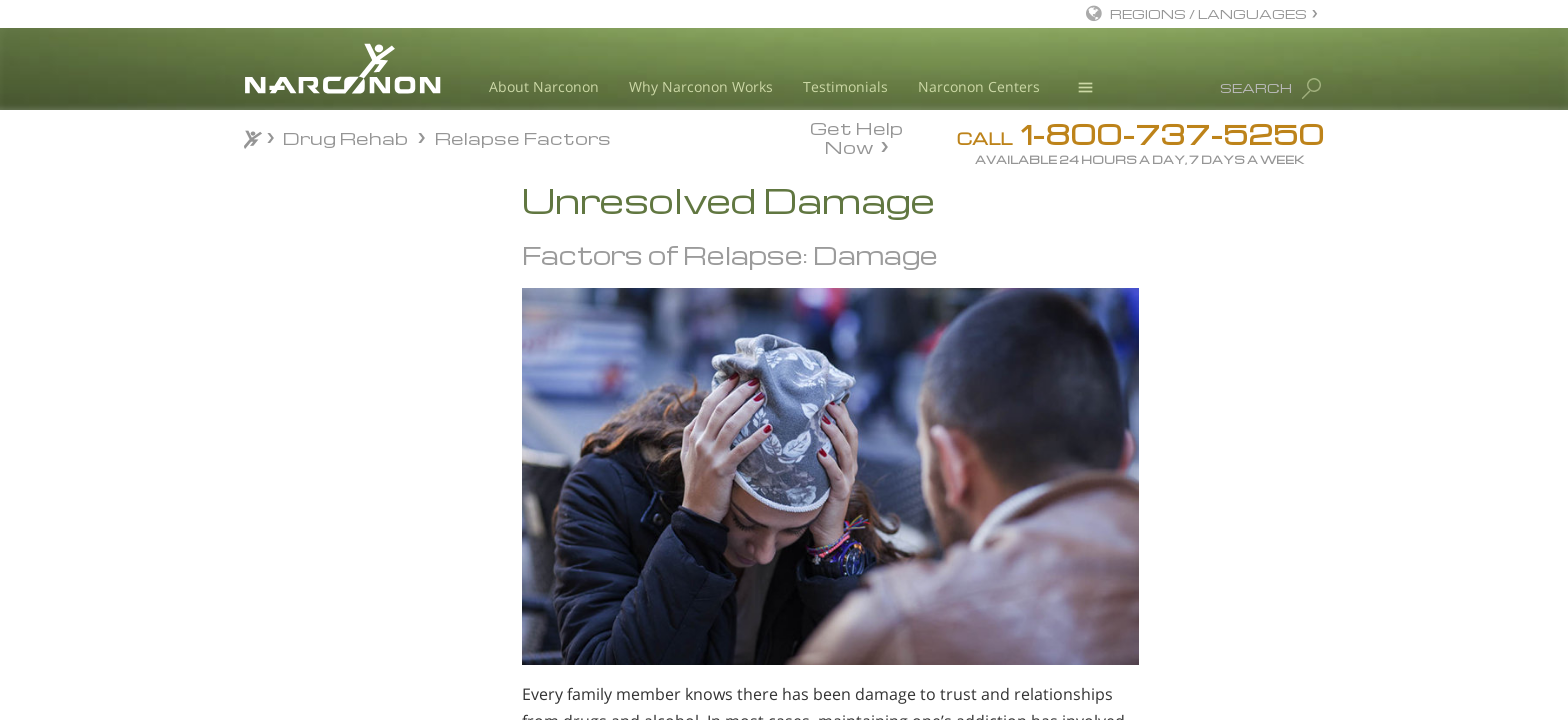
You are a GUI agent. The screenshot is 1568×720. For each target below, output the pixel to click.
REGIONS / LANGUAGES (1208, 13)
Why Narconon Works (701, 86)
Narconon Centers (979, 86)
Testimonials (845, 86)
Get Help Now (856, 136)
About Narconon (544, 86)
